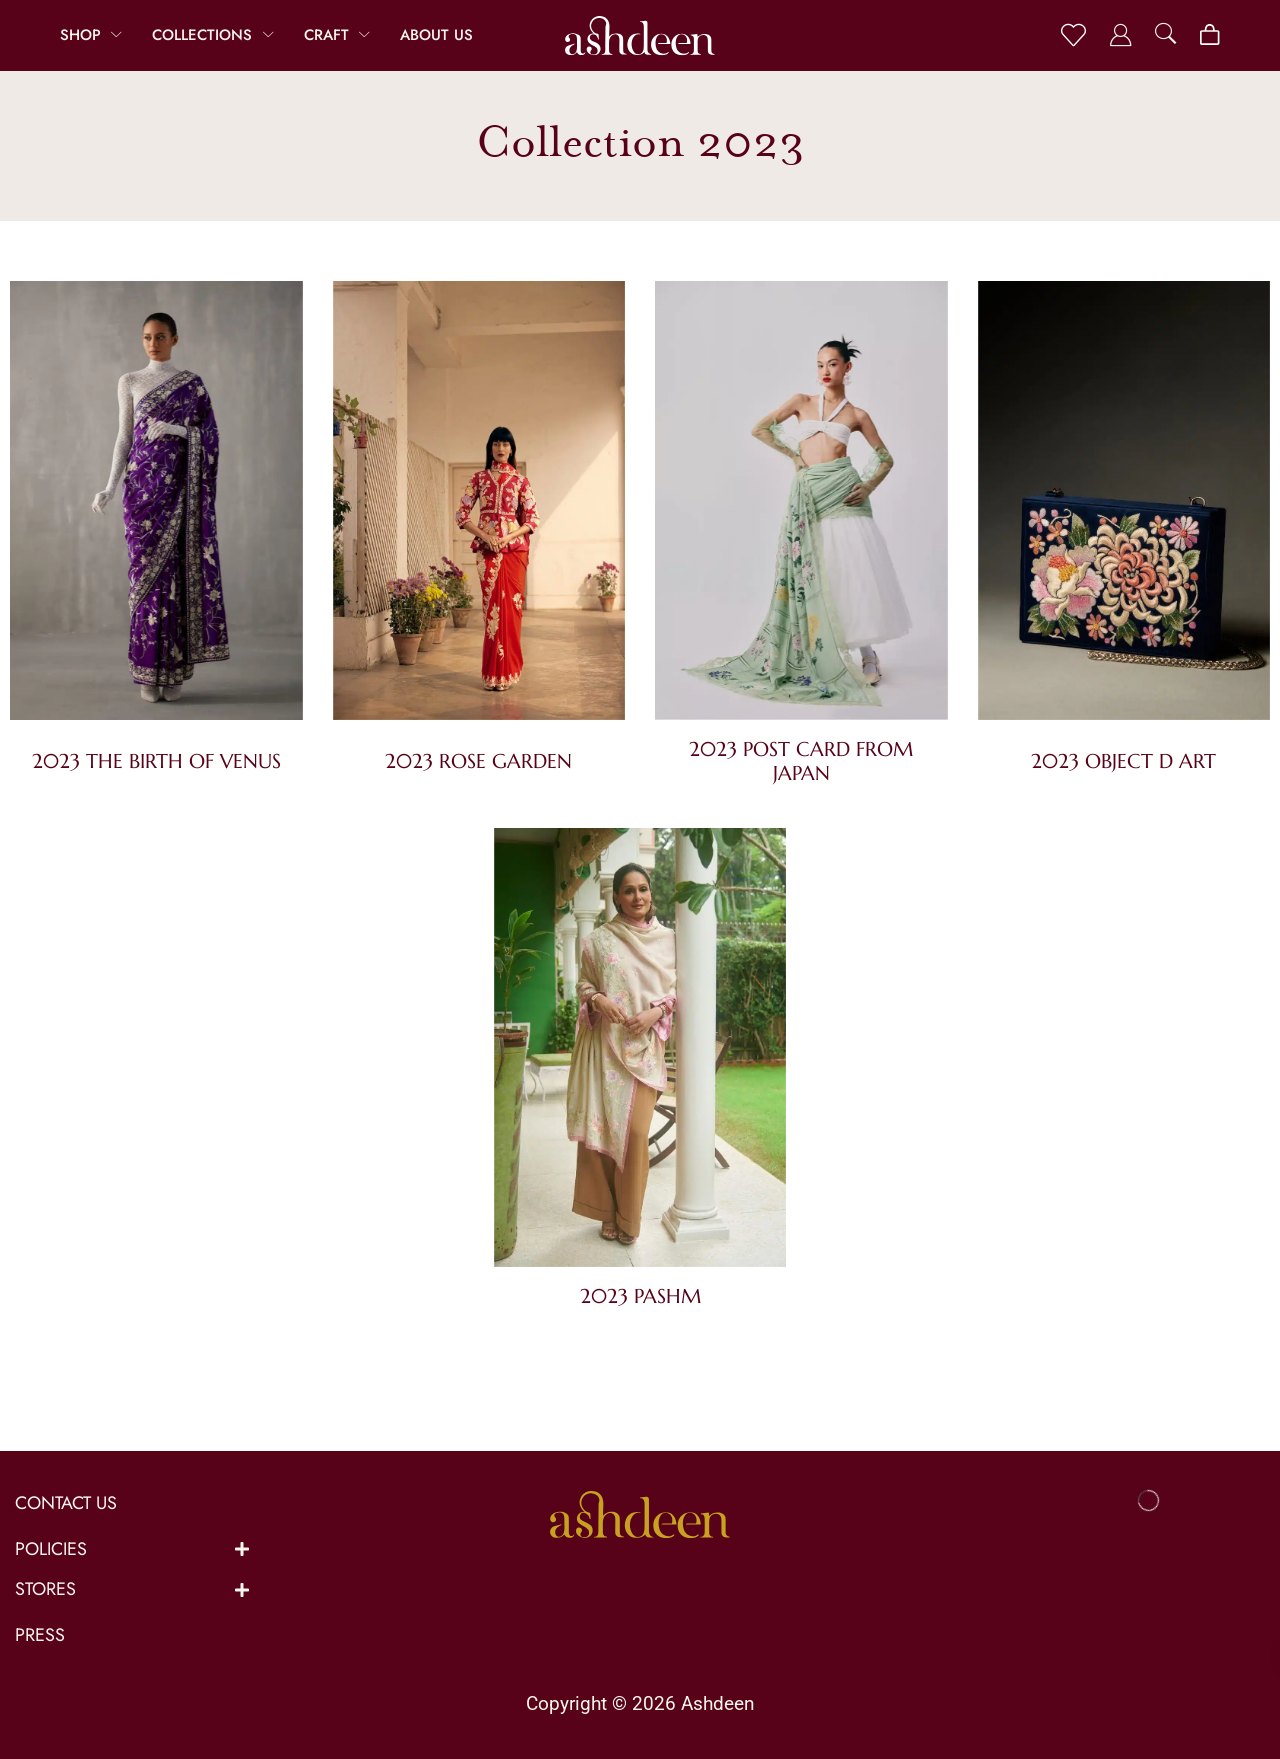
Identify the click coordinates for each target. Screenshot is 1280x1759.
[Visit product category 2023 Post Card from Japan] (801, 504)
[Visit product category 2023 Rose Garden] (479, 510)
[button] (1073, 35)
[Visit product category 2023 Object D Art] (1124, 510)
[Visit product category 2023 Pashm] (640, 1051)
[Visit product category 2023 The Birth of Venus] (156, 510)
